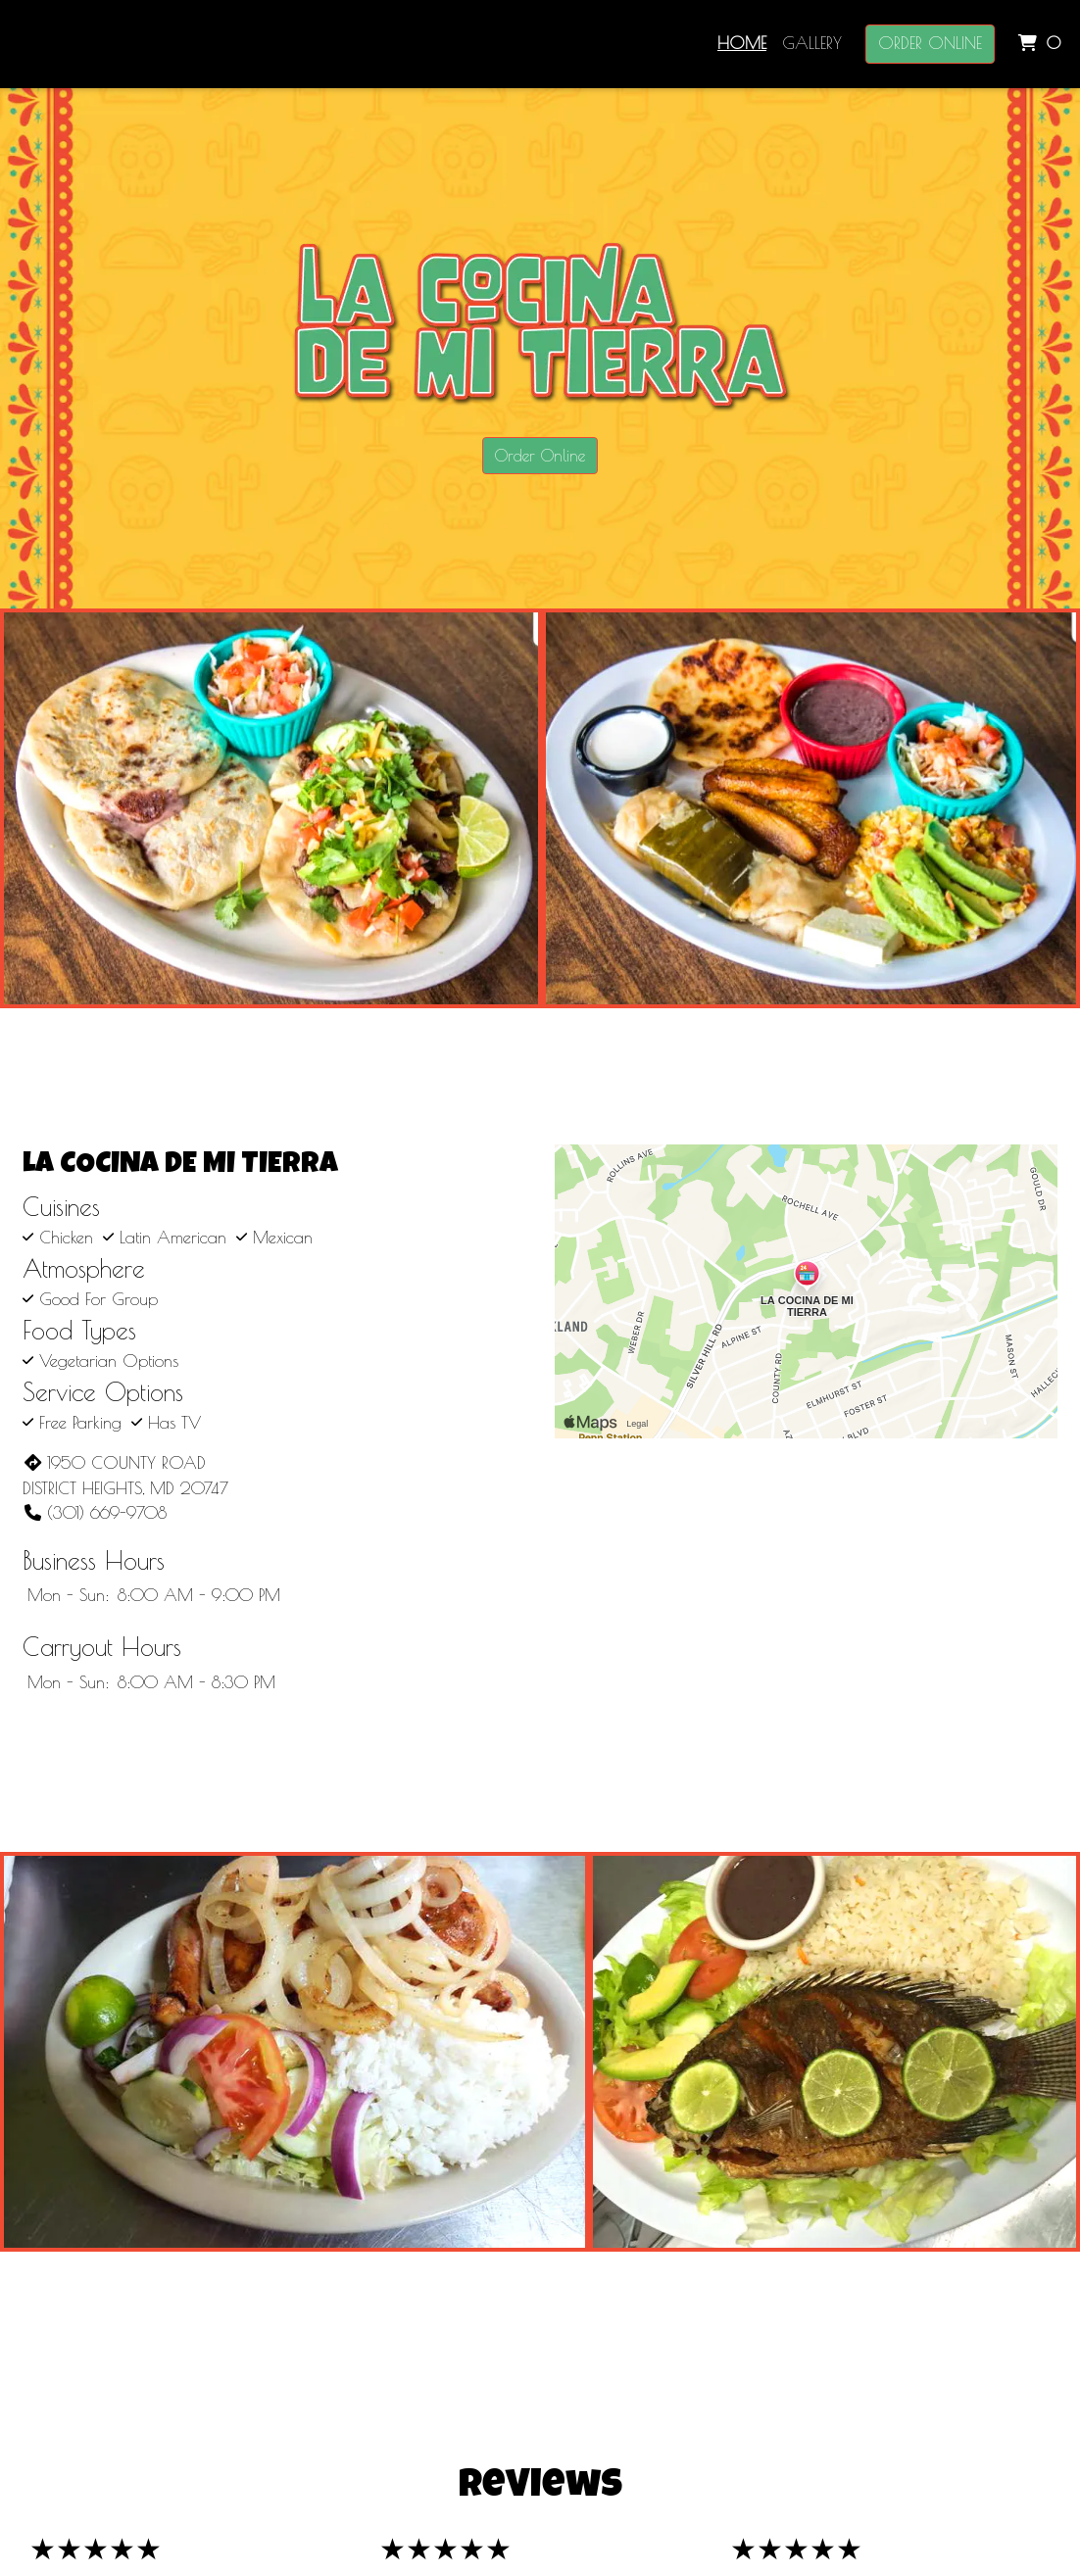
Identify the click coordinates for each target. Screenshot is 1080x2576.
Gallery (812, 43)
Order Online (930, 43)
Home (741, 43)
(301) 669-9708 (95, 1513)
